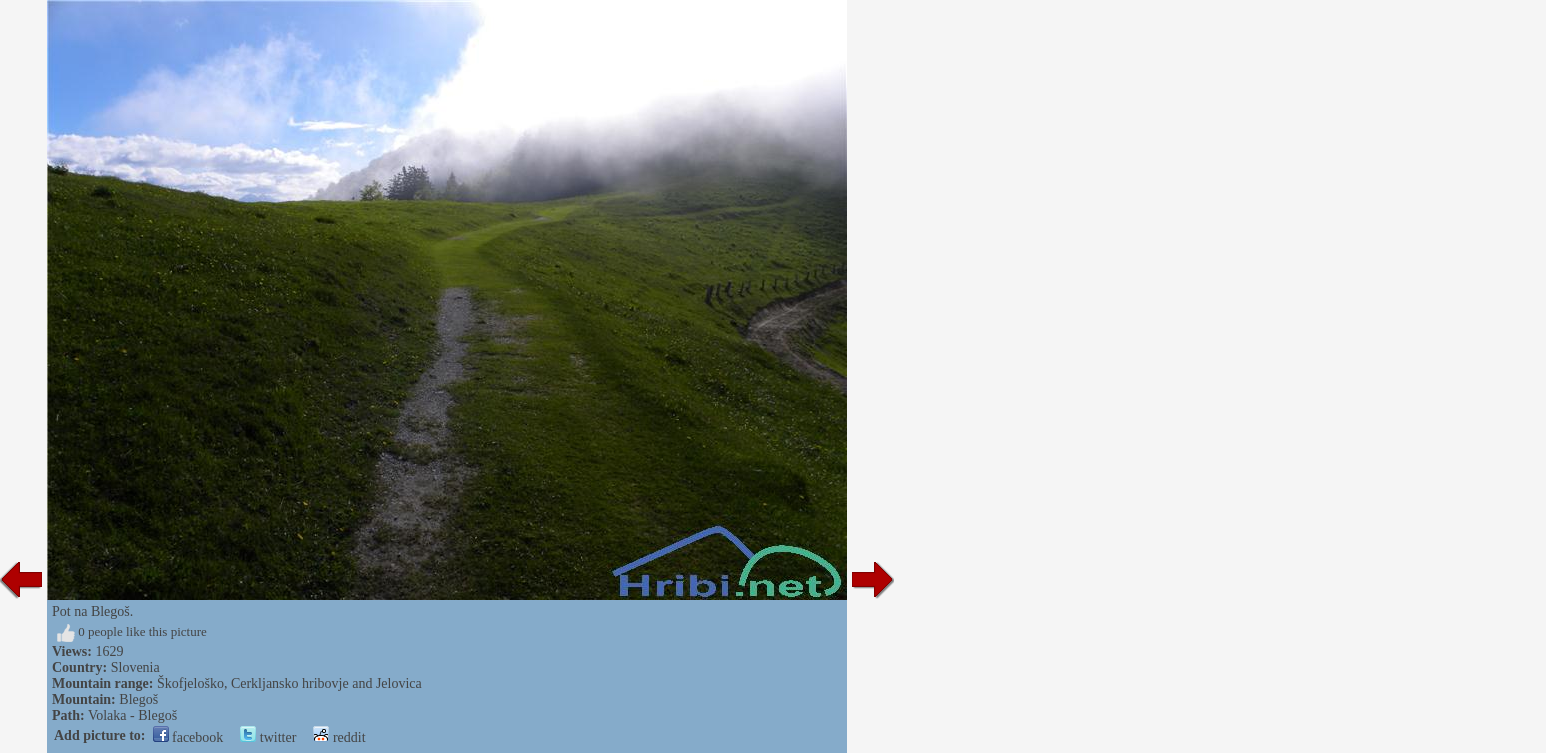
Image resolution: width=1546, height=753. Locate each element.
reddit (339, 737)
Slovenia (135, 667)
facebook (188, 737)
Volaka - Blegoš (132, 715)
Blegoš (138, 699)
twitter (268, 737)
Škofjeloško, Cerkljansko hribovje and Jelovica (289, 683)
